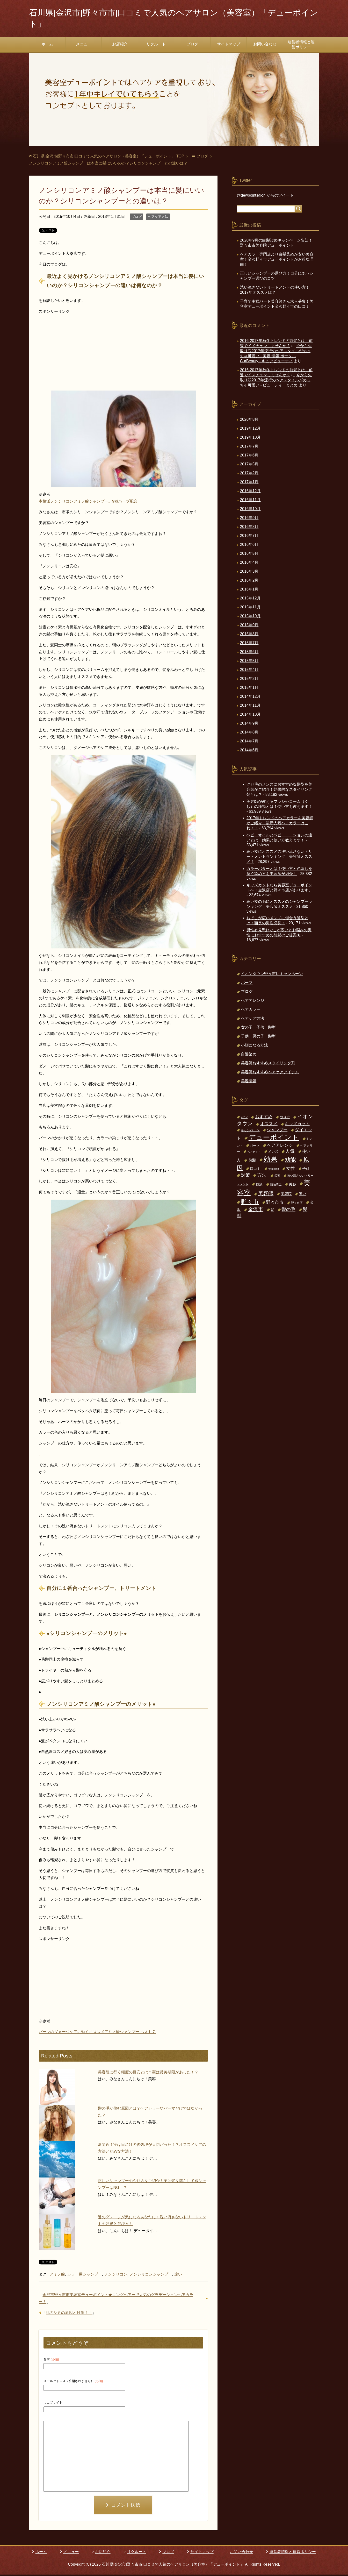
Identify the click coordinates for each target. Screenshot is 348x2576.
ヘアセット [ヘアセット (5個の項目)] (254, 1153)
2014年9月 (249, 725)
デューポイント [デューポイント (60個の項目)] (273, 1139)
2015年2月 (249, 680)
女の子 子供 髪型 (258, 1029)
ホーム (47, 45)
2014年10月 (250, 716)
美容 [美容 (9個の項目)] (292, 1186)
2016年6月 (249, 546)
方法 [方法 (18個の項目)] (262, 1176)
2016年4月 (249, 564)
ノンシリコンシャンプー (151, 2276)
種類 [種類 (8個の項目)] (259, 1186)
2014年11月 (250, 707)
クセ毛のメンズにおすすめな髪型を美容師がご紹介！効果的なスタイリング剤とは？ (279, 791)
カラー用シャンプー (84, 2276)
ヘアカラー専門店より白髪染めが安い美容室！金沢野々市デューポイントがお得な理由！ (276, 261)
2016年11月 (250, 501)
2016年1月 (249, 591)
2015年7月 (249, 644)
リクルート (156, 45)
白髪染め (248, 1055)
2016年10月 (250, 510)
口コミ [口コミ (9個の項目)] (255, 1170)
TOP (108, 158)
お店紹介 (120, 45)
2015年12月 (250, 600)
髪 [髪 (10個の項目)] (272, 1211)
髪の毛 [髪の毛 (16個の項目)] (288, 1210)
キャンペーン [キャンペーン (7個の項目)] (250, 1131)
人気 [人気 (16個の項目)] (290, 1152)
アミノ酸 (57, 2276)
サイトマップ (228, 45)
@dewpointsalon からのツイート (265, 197)
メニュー (83, 45)
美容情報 (248, 1082)
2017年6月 (249, 457)
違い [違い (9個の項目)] (302, 1195)
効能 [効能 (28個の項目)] (290, 1161)
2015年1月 (249, 689)
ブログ (192, 45)
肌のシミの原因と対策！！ (69, 2314)
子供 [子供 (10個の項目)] (306, 1170)
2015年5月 (249, 662)
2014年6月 (249, 751)
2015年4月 (249, 671)
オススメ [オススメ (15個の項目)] (268, 1125)
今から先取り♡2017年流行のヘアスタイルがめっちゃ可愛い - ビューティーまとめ (276, 381)
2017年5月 (249, 465)
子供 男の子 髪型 (258, 1038)
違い (178, 2276)
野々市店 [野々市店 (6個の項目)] (297, 1204)
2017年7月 (249, 448)
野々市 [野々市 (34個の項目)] (250, 1203)
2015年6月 (249, 653)
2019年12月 (250, 430)
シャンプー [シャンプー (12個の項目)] (277, 1131)
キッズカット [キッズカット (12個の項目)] (297, 1125)
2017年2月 (249, 474)
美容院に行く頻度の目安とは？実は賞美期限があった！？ (148, 2073)
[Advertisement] (123, 354)
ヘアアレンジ (252, 1002)
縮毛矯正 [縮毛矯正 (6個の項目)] (276, 1186)
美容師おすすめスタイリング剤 (268, 1064)
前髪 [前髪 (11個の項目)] (252, 1161)
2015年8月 (249, 635)
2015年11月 (250, 608)
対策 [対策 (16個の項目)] (245, 1176)
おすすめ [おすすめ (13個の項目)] (263, 1118)
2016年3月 (249, 573)
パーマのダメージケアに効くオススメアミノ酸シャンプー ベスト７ (97, 2033)
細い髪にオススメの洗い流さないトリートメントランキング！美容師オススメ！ (279, 858)
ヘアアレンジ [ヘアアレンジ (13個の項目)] (280, 1146)
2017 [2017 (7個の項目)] (244, 1118)
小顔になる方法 (254, 1047)
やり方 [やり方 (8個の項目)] (285, 1118)
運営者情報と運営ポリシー (301, 45)
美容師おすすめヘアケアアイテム (270, 1073)
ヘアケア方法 (158, 218)
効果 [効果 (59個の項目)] (270, 1160)
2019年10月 (250, 439)
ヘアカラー (250, 1011)
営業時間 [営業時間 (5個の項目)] (273, 1170)
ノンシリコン (115, 2276)
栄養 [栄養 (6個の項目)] (277, 1177)
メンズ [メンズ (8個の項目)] (273, 1153)
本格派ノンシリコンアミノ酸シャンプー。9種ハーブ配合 (88, 503)
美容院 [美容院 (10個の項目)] (286, 1195)
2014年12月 (250, 698)
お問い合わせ (264, 45)
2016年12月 (250, 492)
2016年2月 (249, 582)
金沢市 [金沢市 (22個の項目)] (255, 1211)
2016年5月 (249, 555)
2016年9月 (249, 519)
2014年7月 (249, 742)
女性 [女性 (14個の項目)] (290, 1169)
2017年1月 (249, 483)
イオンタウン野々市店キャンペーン (272, 975)
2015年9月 (249, 626)
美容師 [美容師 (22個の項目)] (265, 1195)
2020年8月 (249, 421)
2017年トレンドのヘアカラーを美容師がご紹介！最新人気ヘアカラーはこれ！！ (279, 824)
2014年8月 (249, 734)
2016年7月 (249, 537)
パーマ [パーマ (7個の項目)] (254, 1147)
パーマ (247, 984)
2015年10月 (250, 617)
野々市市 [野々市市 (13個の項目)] (274, 1203)
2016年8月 (249, 528)
